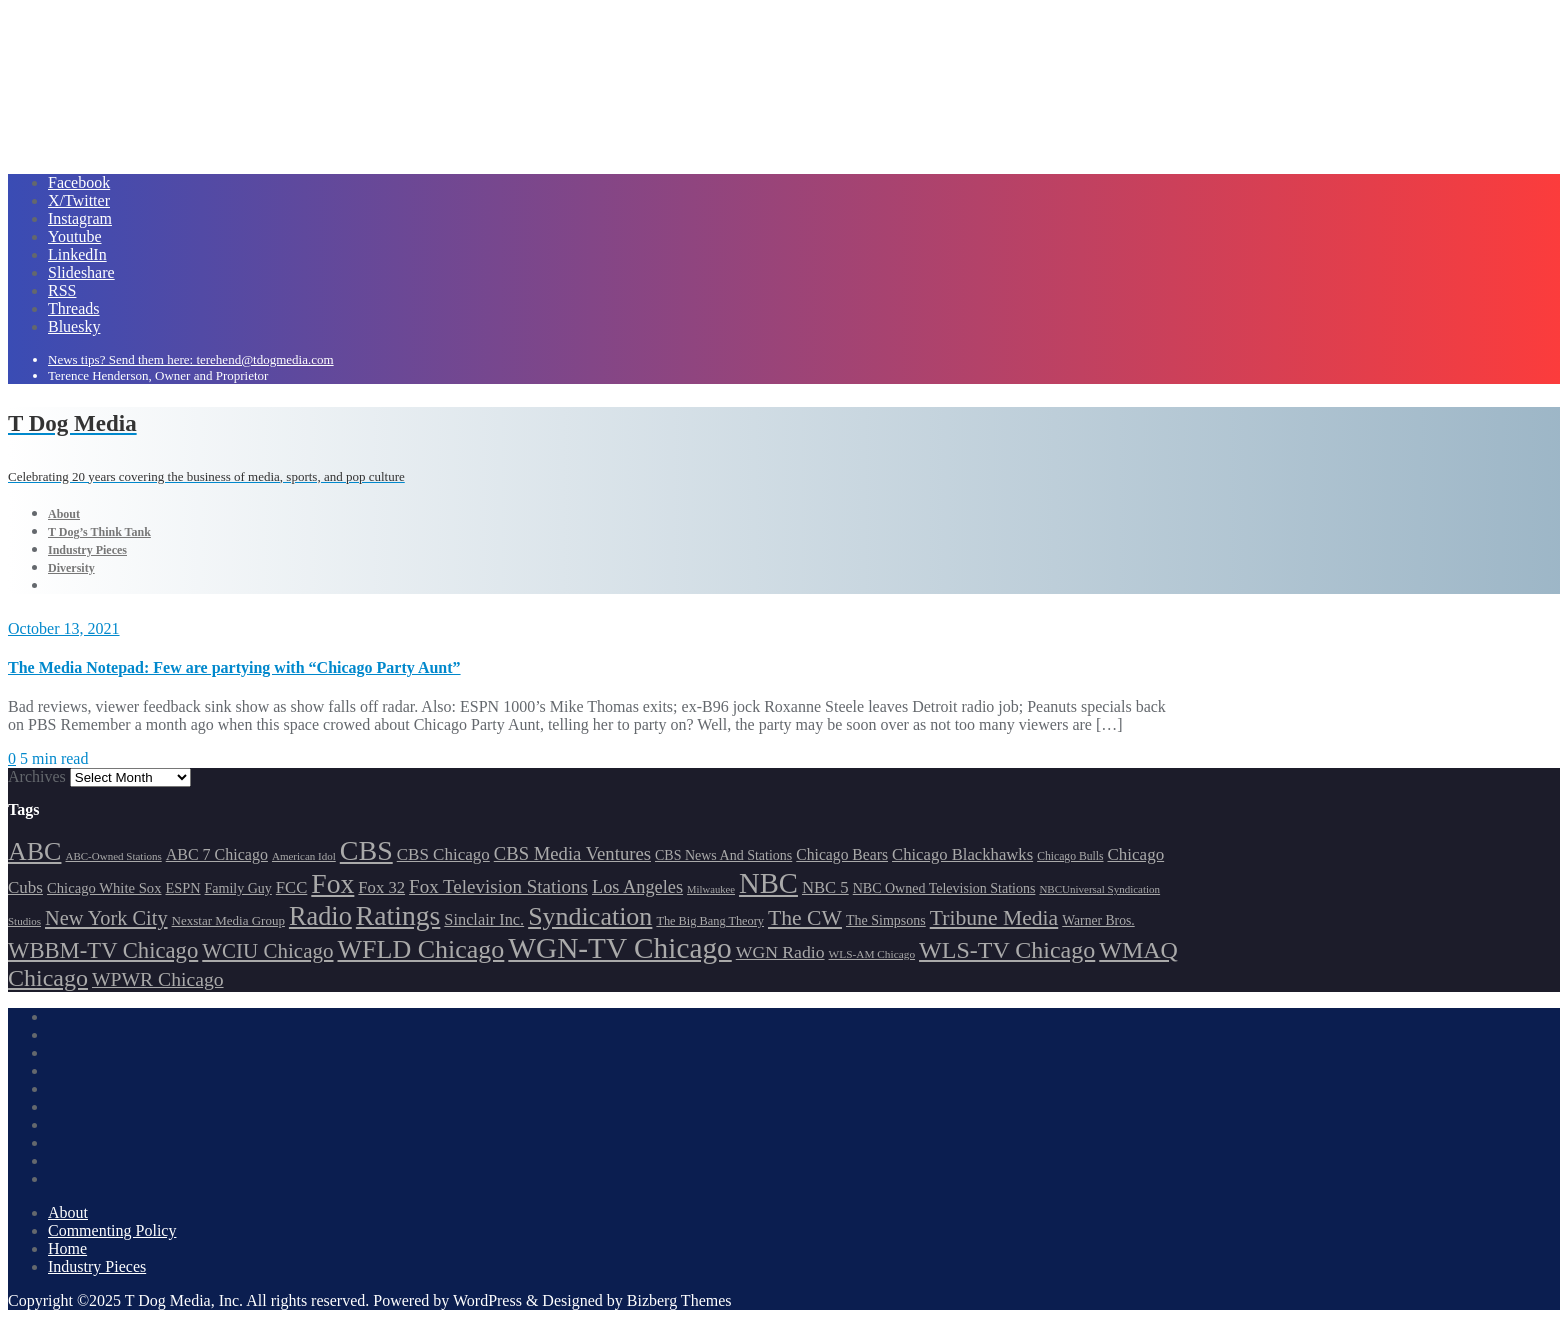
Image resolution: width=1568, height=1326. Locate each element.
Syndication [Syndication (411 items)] (590, 916)
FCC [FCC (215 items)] (291, 887)
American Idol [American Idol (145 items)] (304, 856)
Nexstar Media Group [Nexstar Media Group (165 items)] (228, 920)
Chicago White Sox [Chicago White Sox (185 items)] (104, 888)
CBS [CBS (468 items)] (366, 850)
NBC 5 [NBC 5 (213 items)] (825, 887)
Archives (37, 776)
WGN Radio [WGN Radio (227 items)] (780, 952)
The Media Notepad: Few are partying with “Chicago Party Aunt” (234, 667)
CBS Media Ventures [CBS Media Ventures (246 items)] (572, 853)
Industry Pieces (97, 1266)
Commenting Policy (112, 1230)
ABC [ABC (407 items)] (34, 851)
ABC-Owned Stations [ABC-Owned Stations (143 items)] (113, 856)
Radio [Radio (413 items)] (320, 916)
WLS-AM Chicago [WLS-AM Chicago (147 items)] (872, 954)
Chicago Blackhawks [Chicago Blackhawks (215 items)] (962, 854)
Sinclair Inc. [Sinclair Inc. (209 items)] (484, 919)
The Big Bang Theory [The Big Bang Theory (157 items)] (710, 921)
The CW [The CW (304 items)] (805, 918)
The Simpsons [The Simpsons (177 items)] (886, 920)
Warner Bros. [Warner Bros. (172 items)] (1098, 920)
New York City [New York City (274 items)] (106, 918)
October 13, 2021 (64, 628)
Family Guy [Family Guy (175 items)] (238, 888)
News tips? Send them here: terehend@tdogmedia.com (191, 359)
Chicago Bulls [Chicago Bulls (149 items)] (1070, 856)
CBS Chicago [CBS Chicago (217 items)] (443, 854)
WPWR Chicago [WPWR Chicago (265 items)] (158, 979)
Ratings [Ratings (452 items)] (398, 915)
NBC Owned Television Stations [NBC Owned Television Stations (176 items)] (944, 888)
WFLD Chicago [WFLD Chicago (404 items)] (421, 949)
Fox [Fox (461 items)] (332, 883)
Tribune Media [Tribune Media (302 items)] (994, 918)
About (68, 1212)
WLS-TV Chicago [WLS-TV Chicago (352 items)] (1007, 950)
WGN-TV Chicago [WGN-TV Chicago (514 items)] (619, 948)
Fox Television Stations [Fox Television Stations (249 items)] (498, 886)
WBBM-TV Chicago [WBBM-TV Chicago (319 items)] (103, 950)
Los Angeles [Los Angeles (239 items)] (637, 887)
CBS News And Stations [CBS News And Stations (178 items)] (723, 855)
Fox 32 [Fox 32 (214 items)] (381, 887)
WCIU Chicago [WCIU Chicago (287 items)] (267, 951)
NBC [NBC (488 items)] (768, 883)
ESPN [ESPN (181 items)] (183, 888)
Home (67, 1248)
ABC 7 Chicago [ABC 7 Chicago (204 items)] (217, 854)
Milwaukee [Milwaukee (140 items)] (711, 889)
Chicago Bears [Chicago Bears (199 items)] (842, 854)
